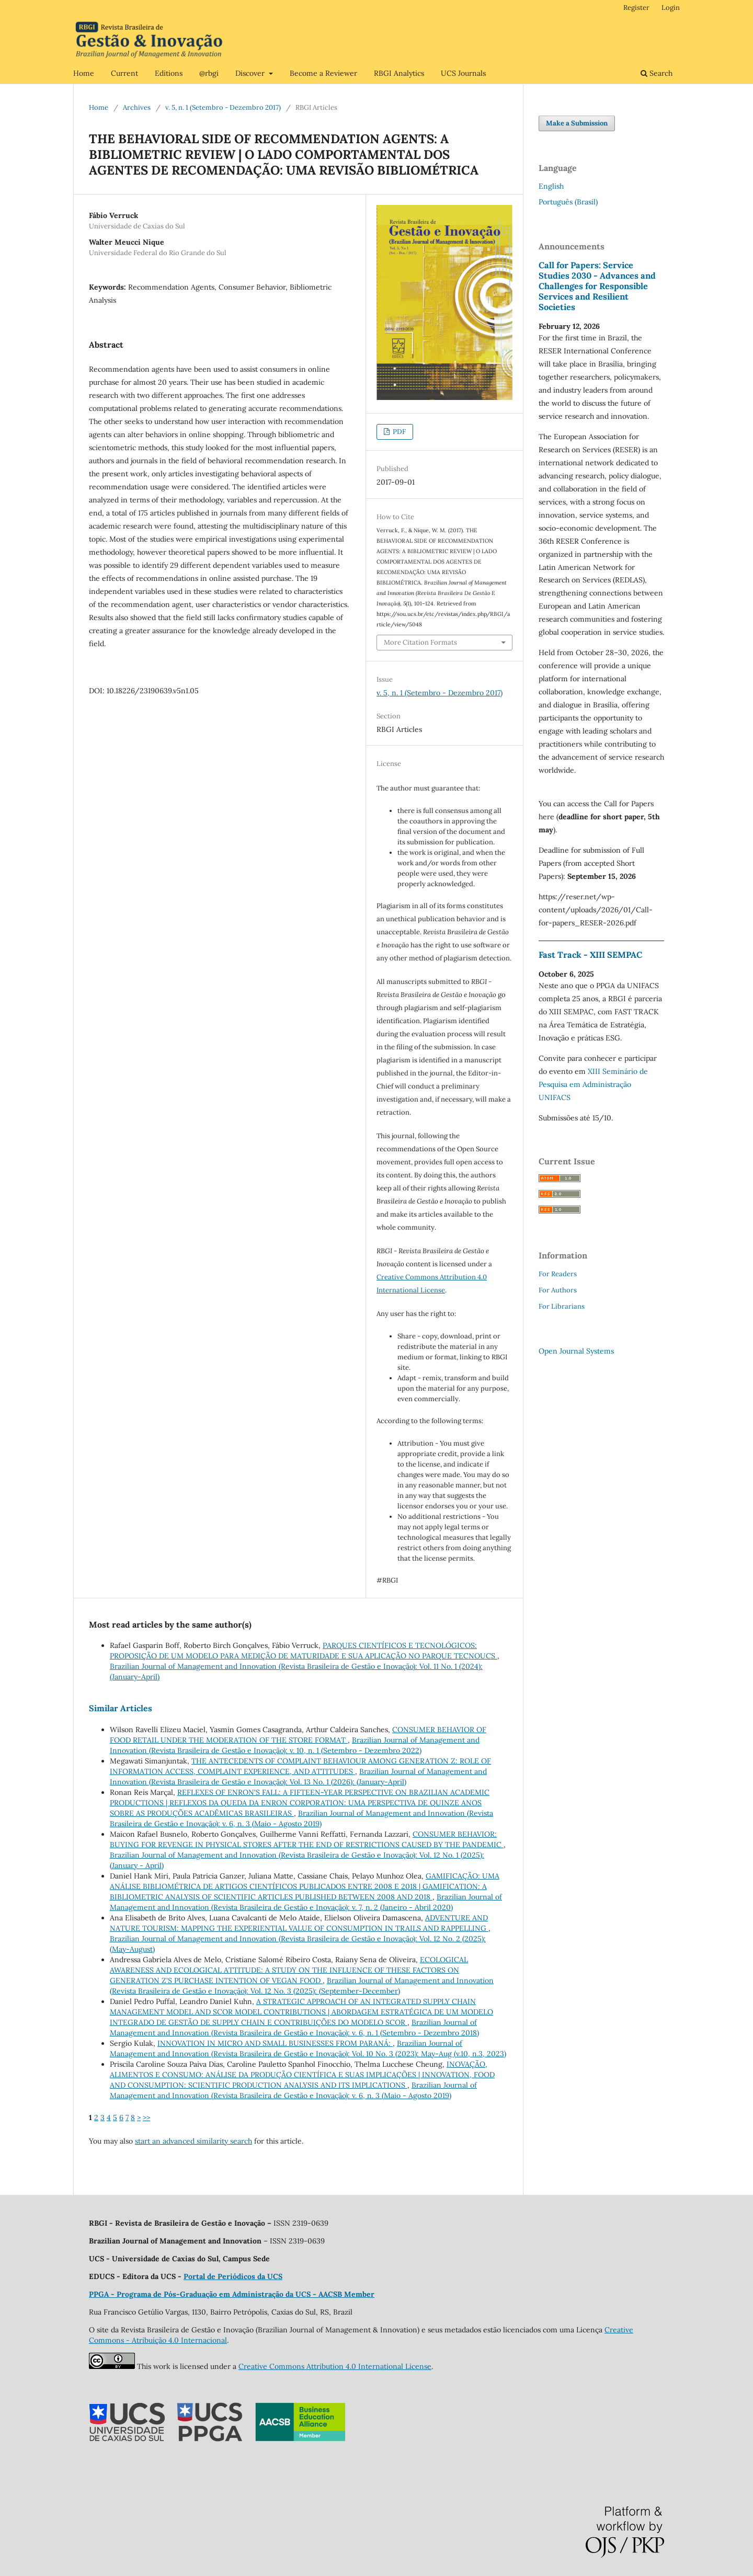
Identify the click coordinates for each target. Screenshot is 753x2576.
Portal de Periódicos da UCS (233, 2276)
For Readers (558, 1273)
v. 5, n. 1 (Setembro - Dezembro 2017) (223, 107)
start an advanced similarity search (193, 2141)
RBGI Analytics (399, 73)
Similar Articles (120, 1708)
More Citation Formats (420, 642)
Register (636, 7)
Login (670, 7)
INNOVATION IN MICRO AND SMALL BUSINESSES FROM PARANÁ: (275, 2043)
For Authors (558, 1290)
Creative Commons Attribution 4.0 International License (334, 2366)
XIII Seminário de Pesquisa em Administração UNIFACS (593, 1084)
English (551, 186)
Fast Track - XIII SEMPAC (590, 954)
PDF (398, 431)
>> (146, 2117)
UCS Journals (463, 73)
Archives (137, 107)
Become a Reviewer (323, 73)
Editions (168, 73)
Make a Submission (577, 123)
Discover (251, 73)
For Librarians (562, 1306)
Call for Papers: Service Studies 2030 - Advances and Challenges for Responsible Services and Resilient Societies (597, 286)
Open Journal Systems (576, 1351)
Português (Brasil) (568, 202)
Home (83, 73)
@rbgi (209, 73)
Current (124, 73)
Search (656, 73)
